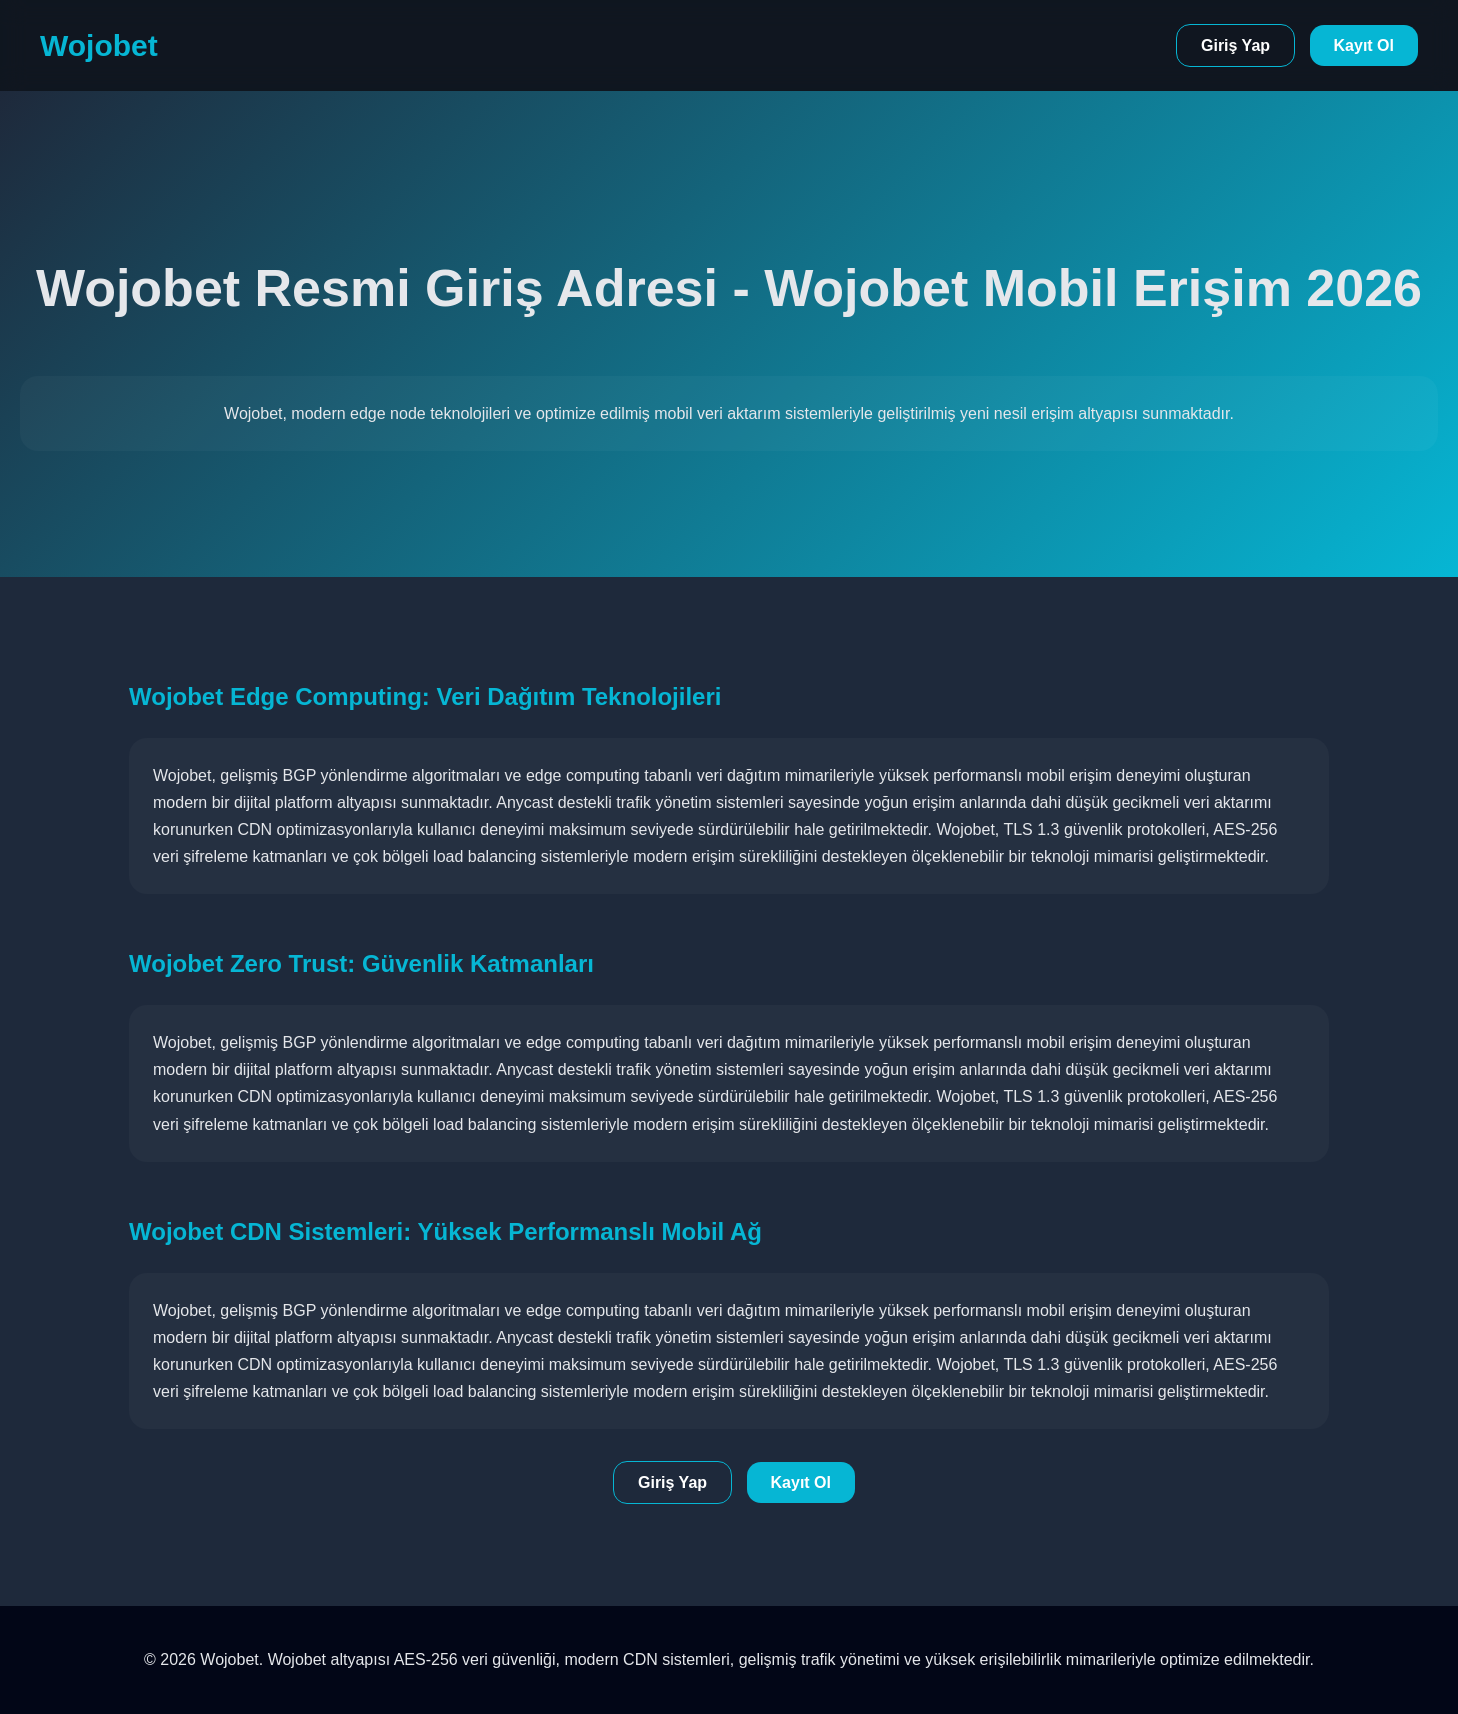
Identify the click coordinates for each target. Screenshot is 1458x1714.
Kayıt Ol (1364, 45)
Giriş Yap (1235, 45)
